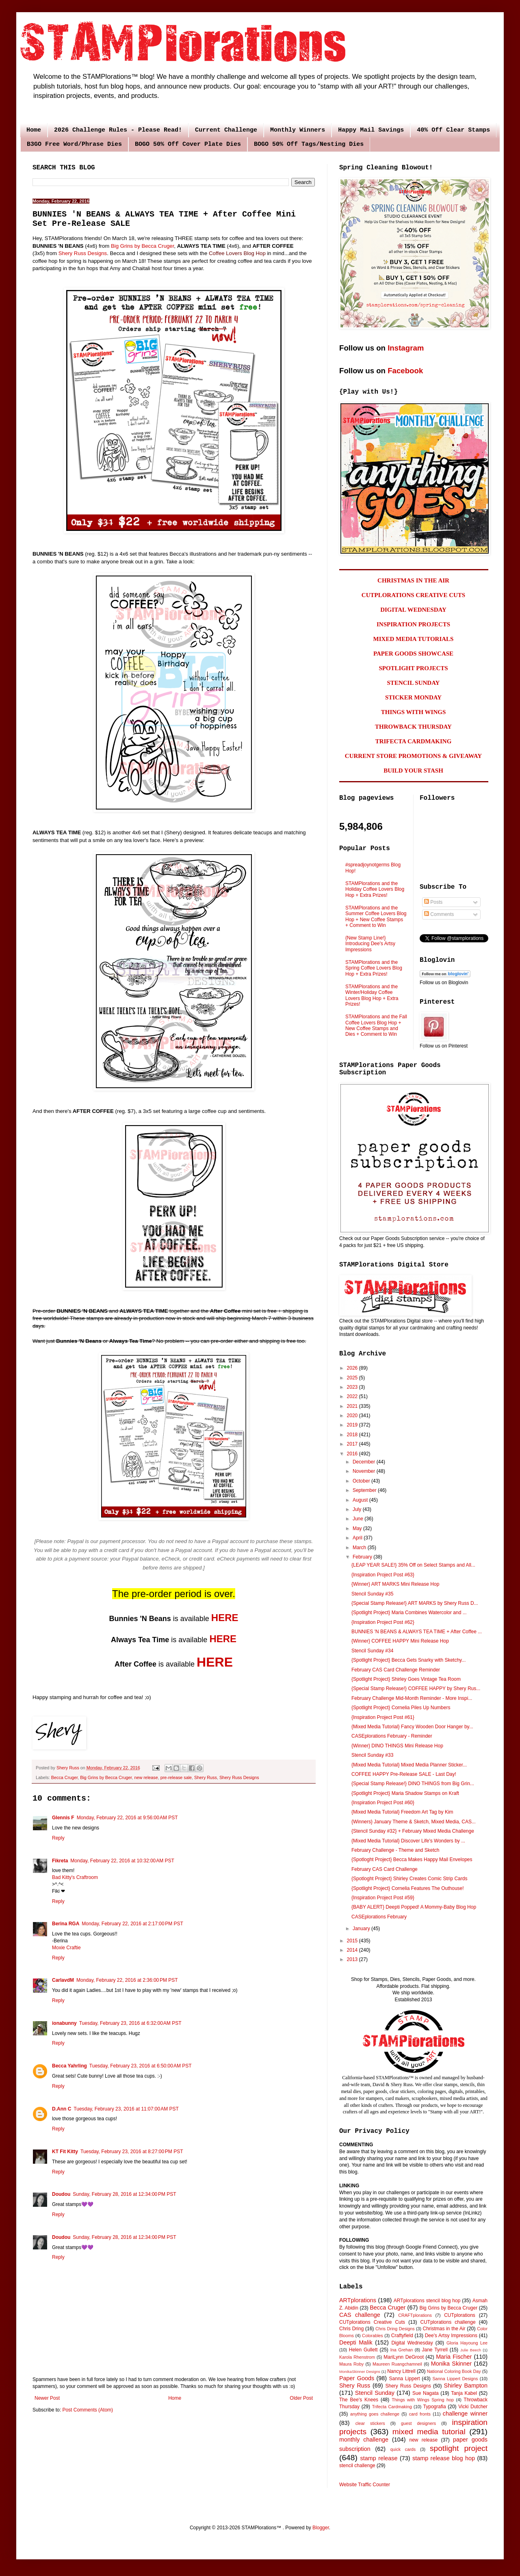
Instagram (406, 348)
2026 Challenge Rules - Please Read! (118, 130)
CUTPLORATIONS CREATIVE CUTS (413, 595)
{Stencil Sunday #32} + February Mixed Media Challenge (412, 1831)
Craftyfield (402, 2335)
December (365, 1462)
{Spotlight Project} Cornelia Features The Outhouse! (407, 1888)
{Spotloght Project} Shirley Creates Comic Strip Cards (409, 1878)
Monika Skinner (451, 2363)
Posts (433, 902)
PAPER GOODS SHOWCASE (413, 653)
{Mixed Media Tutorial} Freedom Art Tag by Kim (402, 1812)
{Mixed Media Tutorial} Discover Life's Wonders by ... (408, 1841)
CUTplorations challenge (448, 2322)
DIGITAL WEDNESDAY (413, 609)
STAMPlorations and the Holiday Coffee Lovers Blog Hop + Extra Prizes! (374, 889)
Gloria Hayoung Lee (467, 2342)
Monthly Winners (297, 130)
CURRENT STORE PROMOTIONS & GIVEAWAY (413, 756)
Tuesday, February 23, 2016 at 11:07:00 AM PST (126, 2109)
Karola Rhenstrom (357, 2357)
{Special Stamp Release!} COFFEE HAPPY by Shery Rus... (415, 1688)
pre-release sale (176, 1777)
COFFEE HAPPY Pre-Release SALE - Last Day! (403, 1774)
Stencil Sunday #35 (372, 1594)
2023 (353, 1387)
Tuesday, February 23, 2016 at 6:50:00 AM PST (140, 2066)
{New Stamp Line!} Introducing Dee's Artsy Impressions (370, 943)
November (365, 1471)
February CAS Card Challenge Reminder (395, 1670)
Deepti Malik (356, 2342)
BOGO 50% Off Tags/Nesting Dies (309, 144)
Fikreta (60, 1861)
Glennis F (63, 1818)
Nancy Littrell (401, 2371)
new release (146, 1777)
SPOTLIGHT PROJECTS (413, 668)
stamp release (379, 2458)
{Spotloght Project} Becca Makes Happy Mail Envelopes (411, 1859)
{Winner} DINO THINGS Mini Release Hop (397, 1746)
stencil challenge (357, 2465)
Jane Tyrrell (435, 2350)
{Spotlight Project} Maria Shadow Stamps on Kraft (405, 1793)
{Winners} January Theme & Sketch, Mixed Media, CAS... (413, 1822)
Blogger (320, 2528)
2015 (353, 1941)
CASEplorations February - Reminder (391, 1736)
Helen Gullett (363, 2350)
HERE (224, 1617)
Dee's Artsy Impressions (451, 2335)
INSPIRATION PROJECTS (413, 624)
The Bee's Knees (358, 2400)
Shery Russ (205, 1777)
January (362, 1928)
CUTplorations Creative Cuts (372, 2322)
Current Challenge (226, 130)
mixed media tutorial (429, 2431)
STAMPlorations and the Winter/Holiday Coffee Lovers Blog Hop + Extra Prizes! (371, 995)
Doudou (61, 2194)
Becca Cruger (64, 1777)
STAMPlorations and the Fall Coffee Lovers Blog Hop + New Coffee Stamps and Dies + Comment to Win (376, 1025)
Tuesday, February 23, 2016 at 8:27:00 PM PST (131, 2151)
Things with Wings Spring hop (423, 2399)
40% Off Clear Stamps (453, 130)
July (358, 1509)
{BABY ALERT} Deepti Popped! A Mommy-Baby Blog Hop (413, 1907)
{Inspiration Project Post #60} (382, 1802)
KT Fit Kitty (65, 2151)
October (362, 1481)
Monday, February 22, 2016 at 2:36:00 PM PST (127, 1980)
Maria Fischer (454, 2356)
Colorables (372, 2335)
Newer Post (47, 2398)
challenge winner (465, 2413)
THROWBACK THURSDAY (413, 726)
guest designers (418, 2423)
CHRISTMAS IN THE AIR (413, 580)
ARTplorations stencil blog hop (427, 2300)
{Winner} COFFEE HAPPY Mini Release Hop (400, 1641)
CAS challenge (359, 2315)
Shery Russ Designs (82, 253)
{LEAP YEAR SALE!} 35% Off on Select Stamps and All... (413, 1565)
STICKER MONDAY (413, 697)
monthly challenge (363, 2439)
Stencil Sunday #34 (372, 1651)
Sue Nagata (425, 2393)
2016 (353, 1454)
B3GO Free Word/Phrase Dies (74, 144)
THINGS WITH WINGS (413, 712)
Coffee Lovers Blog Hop (237, 253)
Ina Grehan (401, 2349)
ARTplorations (357, 2300)
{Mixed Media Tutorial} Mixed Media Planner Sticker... (409, 1765)
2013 (353, 1959)
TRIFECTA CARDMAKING (413, 741)
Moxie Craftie (66, 1947)
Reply (58, 1838)
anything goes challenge (374, 2413)
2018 (353, 1434)
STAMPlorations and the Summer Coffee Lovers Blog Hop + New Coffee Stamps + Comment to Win (376, 916)
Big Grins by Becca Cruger (142, 246)
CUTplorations (459, 2315)
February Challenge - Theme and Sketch (395, 1850)
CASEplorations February (379, 1917)
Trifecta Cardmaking (392, 2406)
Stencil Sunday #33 (372, 1755)
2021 (353, 1406)
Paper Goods (356, 2378)
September (365, 1490)
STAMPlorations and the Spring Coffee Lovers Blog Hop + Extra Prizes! (373, 968)
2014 (353, 1950)
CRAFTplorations (415, 2315)
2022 (353, 1396)
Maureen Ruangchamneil (397, 2364)
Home (33, 130)
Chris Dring (351, 2328)
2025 (353, 1378)
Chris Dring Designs (395, 2328)
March (360, 1547)
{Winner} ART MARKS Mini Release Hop (395, 1584)
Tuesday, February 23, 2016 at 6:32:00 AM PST (130, 2023)
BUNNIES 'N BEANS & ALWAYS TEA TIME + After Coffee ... (416, 1631)
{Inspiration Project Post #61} (382, 1717)
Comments (439, 914)
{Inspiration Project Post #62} (382, 1622)
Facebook (405, 370)
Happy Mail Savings (371, 130)
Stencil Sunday (374, 2393)
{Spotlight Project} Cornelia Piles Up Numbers (400, 1707)
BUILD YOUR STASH (413, 770)
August (361, 1500)
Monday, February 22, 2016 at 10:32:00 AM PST (122, 1861)
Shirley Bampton (466, 2385)
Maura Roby (351, 2364)
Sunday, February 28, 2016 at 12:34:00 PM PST (124, 2194)
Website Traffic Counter (364, 2484)
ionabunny (64, 2023)
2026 (353, 1368)
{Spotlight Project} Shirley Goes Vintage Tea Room (406, 1679)
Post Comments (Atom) (87, 2410)
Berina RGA (65, 1924)
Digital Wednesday (412, 2343)
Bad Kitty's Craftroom (75, 1877)
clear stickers (370, 2423)
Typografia (434, 2406)
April (358, 1538)
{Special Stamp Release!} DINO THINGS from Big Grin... (412, 1783)
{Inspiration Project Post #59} (382, 1898)
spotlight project (459, 2448)
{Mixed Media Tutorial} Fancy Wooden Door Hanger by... (412, 1727)
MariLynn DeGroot (404, 2357)
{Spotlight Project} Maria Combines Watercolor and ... (409, 1612)
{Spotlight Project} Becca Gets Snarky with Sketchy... (408, 1660)
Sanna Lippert (404, 2378)
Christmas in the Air (444, 2328)
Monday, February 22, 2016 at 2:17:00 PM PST (132, 1924)
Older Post (301, 2398)
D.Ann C (61, 2109)
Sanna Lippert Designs (455, 2378)
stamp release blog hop (443, 2458)
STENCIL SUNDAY (413, 683)
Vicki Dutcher (473, 2406)
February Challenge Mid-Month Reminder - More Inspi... (411, 1698)
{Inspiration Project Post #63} (382, 1575)
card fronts (420, 2413)
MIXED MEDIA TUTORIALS (413, 639)
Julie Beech (470, 2350)
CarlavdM (63, 1980)
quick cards (403, 2449)
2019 (353, 1425)
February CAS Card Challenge (384, 1869)
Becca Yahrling (69, 2066)
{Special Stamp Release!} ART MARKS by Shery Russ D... (414, 1603)
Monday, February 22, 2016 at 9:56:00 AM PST (127, 1818)
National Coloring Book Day (454, 2371)
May (358, 1528)
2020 (353, 1415)
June (358, 1519)
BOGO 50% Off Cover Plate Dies (188, 144)
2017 (353, 1444)
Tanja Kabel (464, 2393)
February (363, 1557)
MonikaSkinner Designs (359, 2371)
